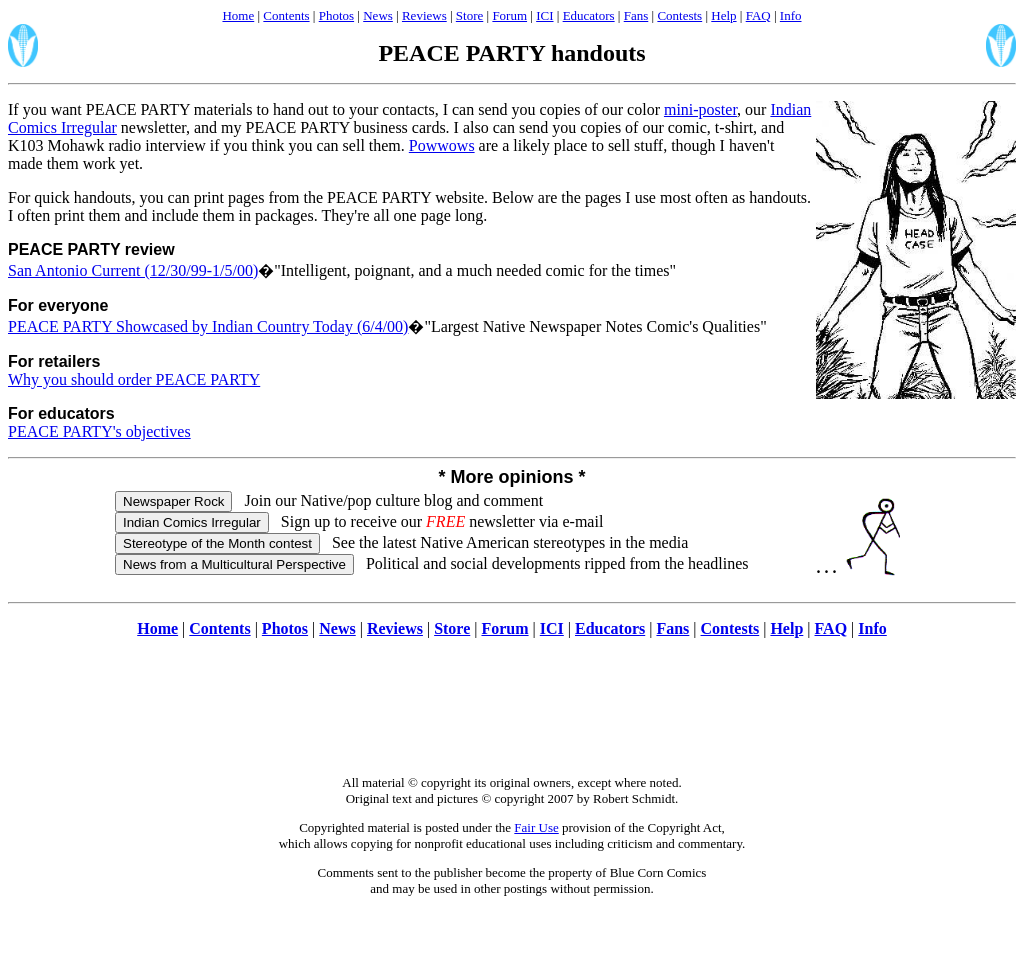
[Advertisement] (512, 717)
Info (791, 15)
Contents (286, 15)
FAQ (758, 15)
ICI (544, 15)
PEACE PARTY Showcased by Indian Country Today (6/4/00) (208, 326)
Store (469, 15)
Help (723, 15)
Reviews (424, 15)
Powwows (442, 145)
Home (238, 15)
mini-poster (700, 109)
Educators (589, 15)
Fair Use (536, 827)
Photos (336, 15)
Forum (509, 15)
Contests (679, 15)
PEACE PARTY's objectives (99, 431)
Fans (636, 15)
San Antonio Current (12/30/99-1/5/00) (133, 270)
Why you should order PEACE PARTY (134, 379)
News (378, 15)
